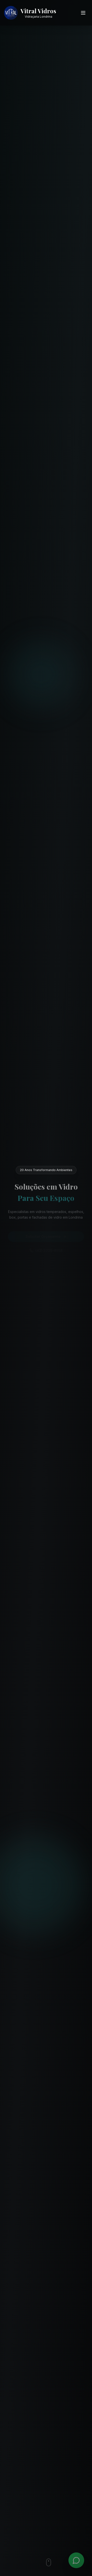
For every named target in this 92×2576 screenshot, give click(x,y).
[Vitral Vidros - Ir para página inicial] (30, 13)
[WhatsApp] (76, 2560)
